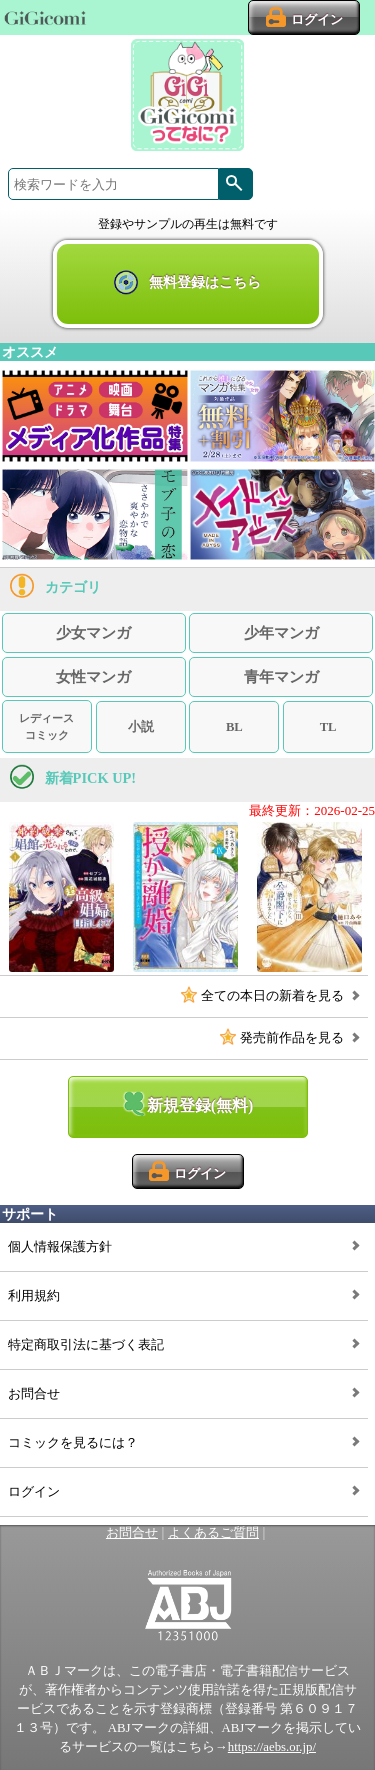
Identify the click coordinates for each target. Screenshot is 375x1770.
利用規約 (34, 1296)
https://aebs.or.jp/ (272, 1747)
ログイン (34, 1492)
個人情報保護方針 (60, 1247)
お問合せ (34, 1394)
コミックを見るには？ (73, 1443)
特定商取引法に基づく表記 (86, 1345)
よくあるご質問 (213, 1533)
